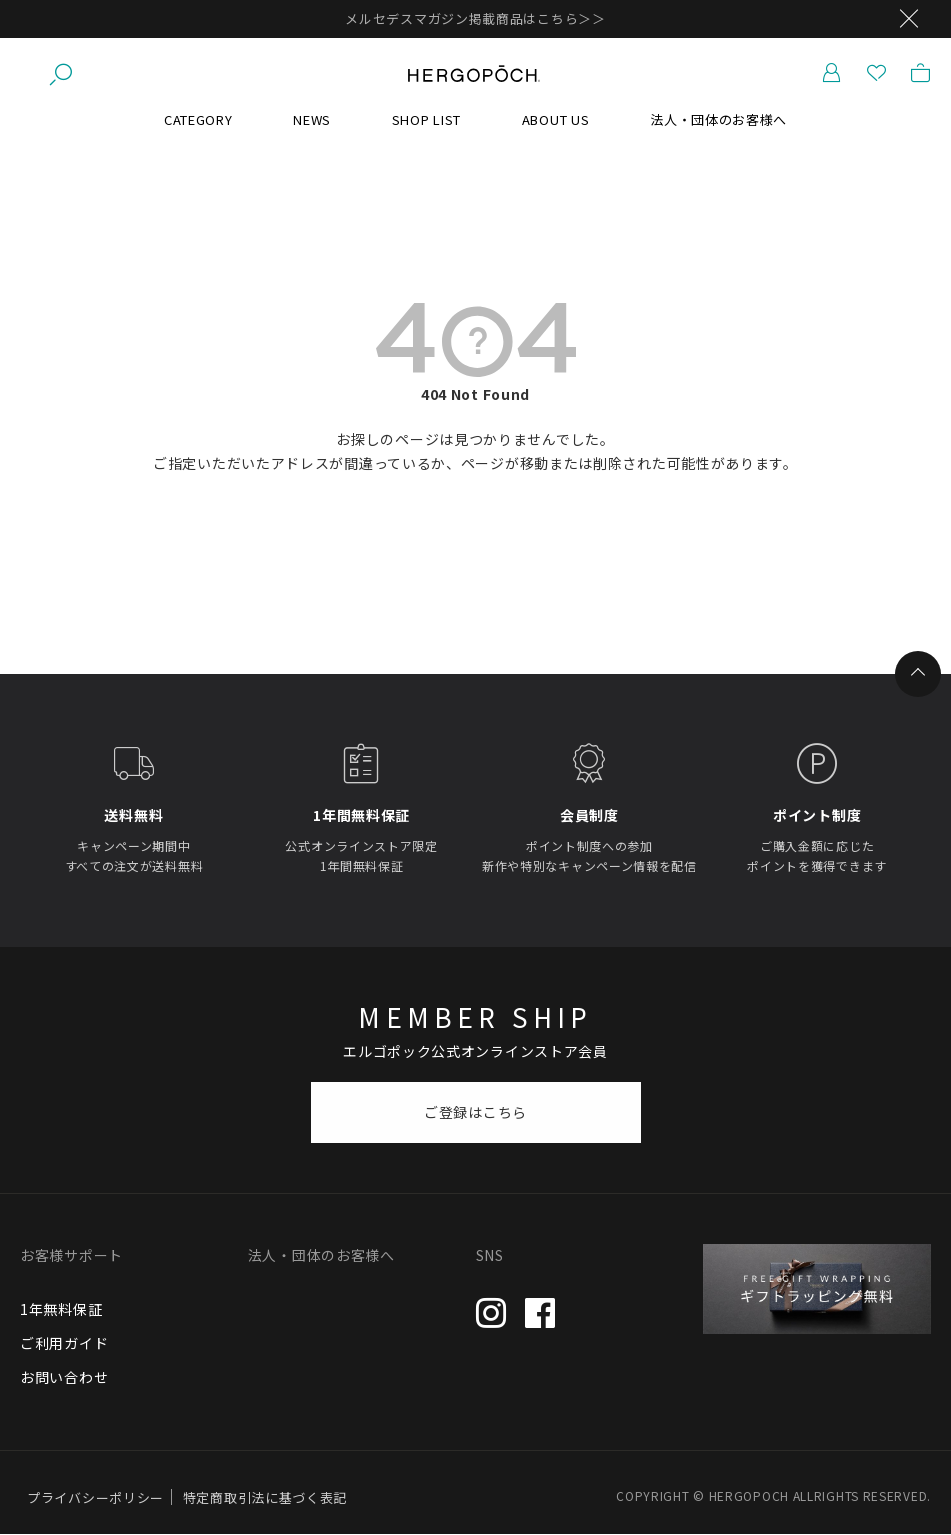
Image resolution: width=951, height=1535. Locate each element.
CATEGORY (198, 119)
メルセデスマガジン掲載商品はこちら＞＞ (475, 18)
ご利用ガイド (64, 1343)
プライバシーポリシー (95, 1497)
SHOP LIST (426, 119)
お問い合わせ (64, 1377)
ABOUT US (556, 119)
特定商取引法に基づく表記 (265, 1497)
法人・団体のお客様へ (718, 119)
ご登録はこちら (475, 1112)
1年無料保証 (61, 1309)
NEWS (312, 119)
